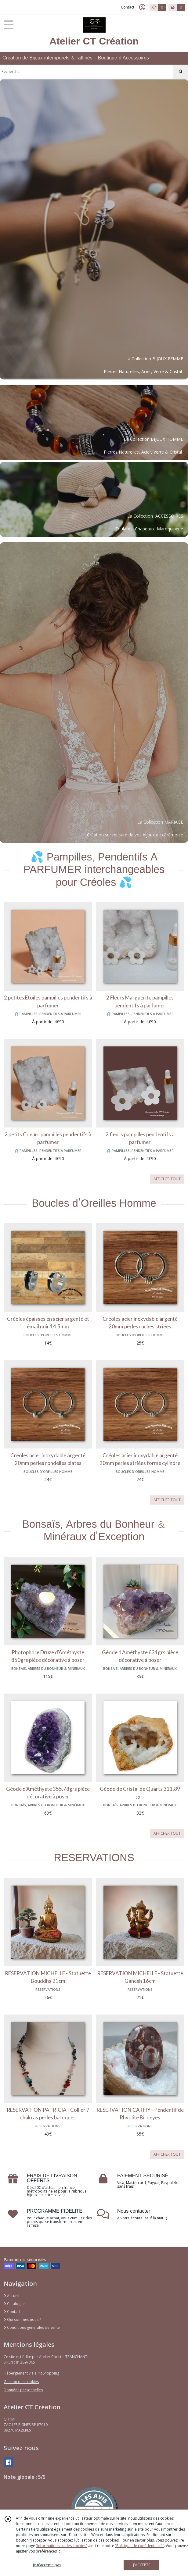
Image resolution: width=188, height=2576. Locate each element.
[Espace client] (142, 7)
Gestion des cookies (21, 2381)
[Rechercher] (180, 72)
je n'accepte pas (47, 2564)
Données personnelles (23, 2390)
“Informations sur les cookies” (61, 2545)
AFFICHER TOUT (167, 1178)
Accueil (11, 2295)
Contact (127, 7)
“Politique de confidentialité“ (139, 2545)
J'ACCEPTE (141, 2564)
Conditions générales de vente (32, 2327)
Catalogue (14, 2303)
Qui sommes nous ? (22, 2319)
